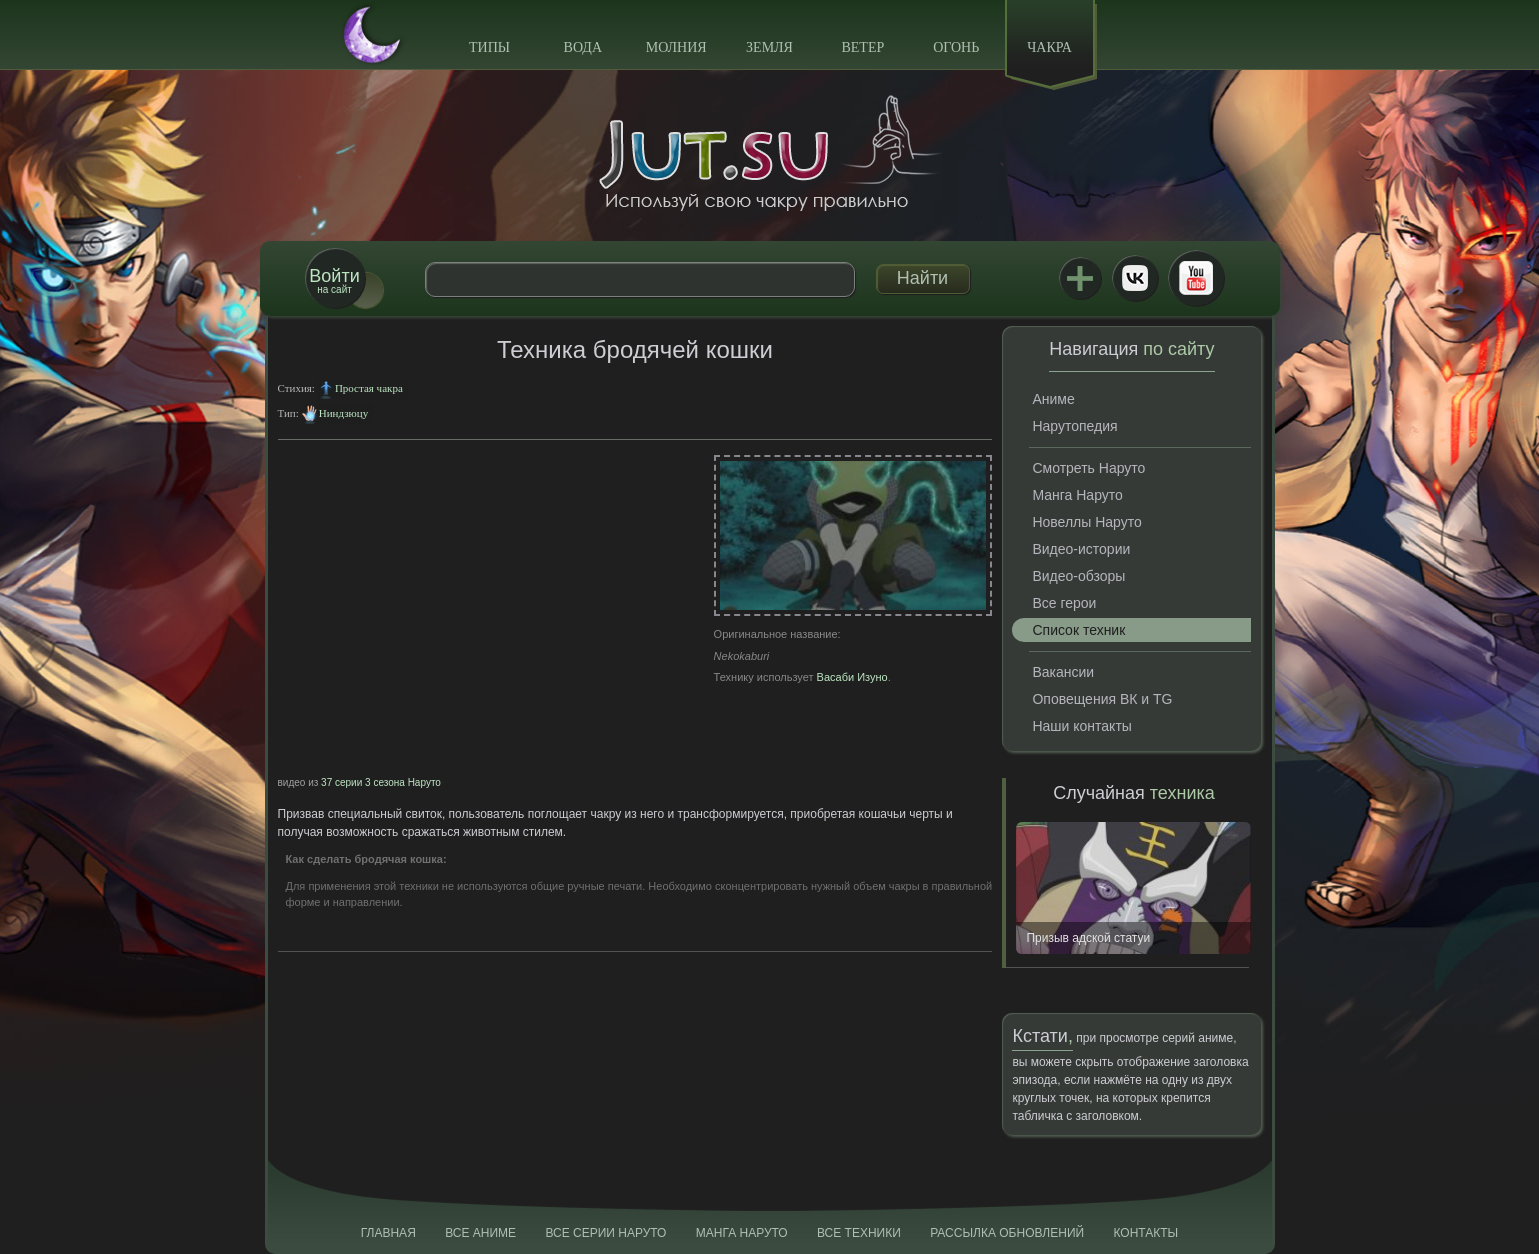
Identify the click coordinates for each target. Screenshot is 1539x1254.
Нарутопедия (1074, 426)
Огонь (956, 47)
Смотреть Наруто (1088, 468)
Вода (583, 47)
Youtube (1196, 278)
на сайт (334, 280)
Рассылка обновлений (1007, 1233)
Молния (676, 47)
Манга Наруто (1077, 495)
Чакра (1049, 47)
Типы (489, 47)
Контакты (1146, 1233)
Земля (769, 47)
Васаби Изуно (852, 677)
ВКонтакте (1135, 278)
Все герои (1064, 603)
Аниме (1053, 399)
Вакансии (1063, 672)
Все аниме (480, 1233)
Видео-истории (1081, 549)
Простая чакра (369, 388)
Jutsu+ (1080, 278)
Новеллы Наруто (1086, 522)
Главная (388, 1233)
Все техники (859, 1233)
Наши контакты (1081, 726)
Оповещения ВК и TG (1102, 699)
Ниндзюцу (343, 413)
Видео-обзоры (1078, 576)
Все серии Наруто (605, 1233)
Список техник (1078, 630)
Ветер (862, 47)
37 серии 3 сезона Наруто (381, 782)
